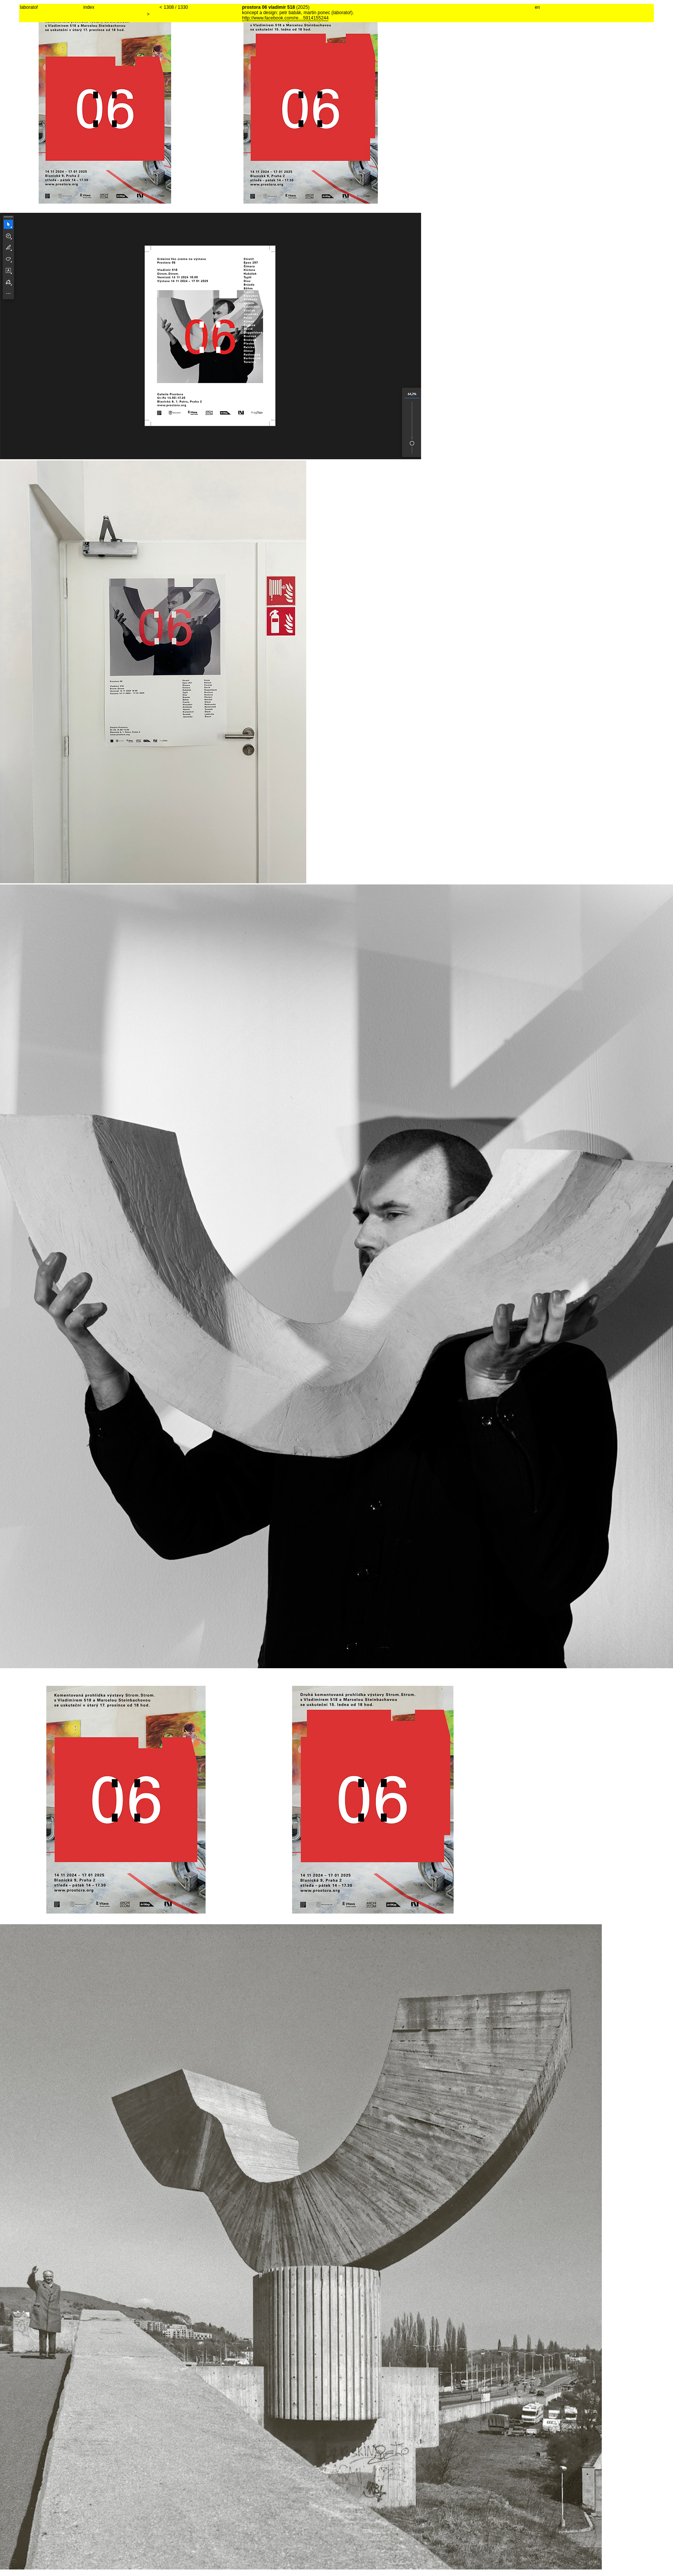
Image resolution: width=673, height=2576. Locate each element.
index (89, 7)
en (537, 7)
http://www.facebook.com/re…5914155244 (285, 18)
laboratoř (29, 7)
